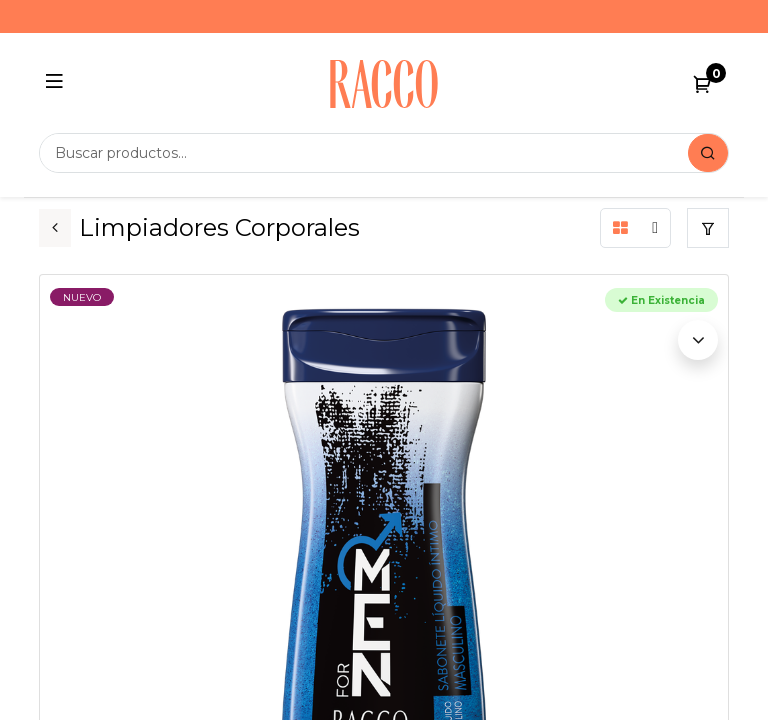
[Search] (708, 153)
